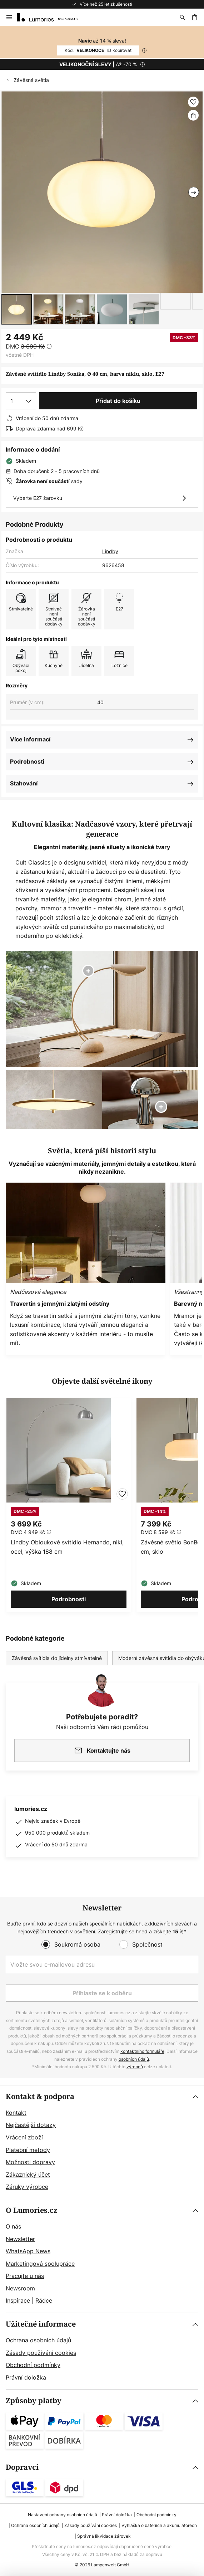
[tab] (102, 2142)
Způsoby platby (33, 2401)
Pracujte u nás (25, 2276)
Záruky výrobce (27, 2187)
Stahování (24, 783)
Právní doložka (26, 2377)
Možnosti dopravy (30, 2162)
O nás (13, 2226)
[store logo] (52, 17)
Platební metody (28, 2150)
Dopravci (22, 2467)
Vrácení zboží (24, 2137)
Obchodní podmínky (33, 2365)
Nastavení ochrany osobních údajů (62, 2515)
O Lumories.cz (32, 2210)
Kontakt (16, 2113)
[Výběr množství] (21, 400)
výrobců (134, 2067)
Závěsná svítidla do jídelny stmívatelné (57, 1658)
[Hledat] (182, 17)
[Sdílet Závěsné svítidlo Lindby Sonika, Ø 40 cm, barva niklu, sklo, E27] (193, 115)
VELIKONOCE (98, 50)
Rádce (43, 2300)
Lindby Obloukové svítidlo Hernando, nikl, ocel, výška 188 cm (67, 1546)
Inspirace (18, 2300)
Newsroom (20, 2288)
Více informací (30, 739)
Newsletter (20, 2239)
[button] (16, 309)
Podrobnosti (27, 761)
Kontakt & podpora (40, 2097)
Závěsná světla (31, 80)
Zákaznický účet (28, 2174)
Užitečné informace (41, 2324)
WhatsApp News (28, 2251)
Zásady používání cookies (41, 2353)
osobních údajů (134, 2059)
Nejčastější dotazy (31, 2125)
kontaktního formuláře (142, 2051)
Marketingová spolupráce (40, 2264)
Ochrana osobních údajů (38, 2340)
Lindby (110, 551)
